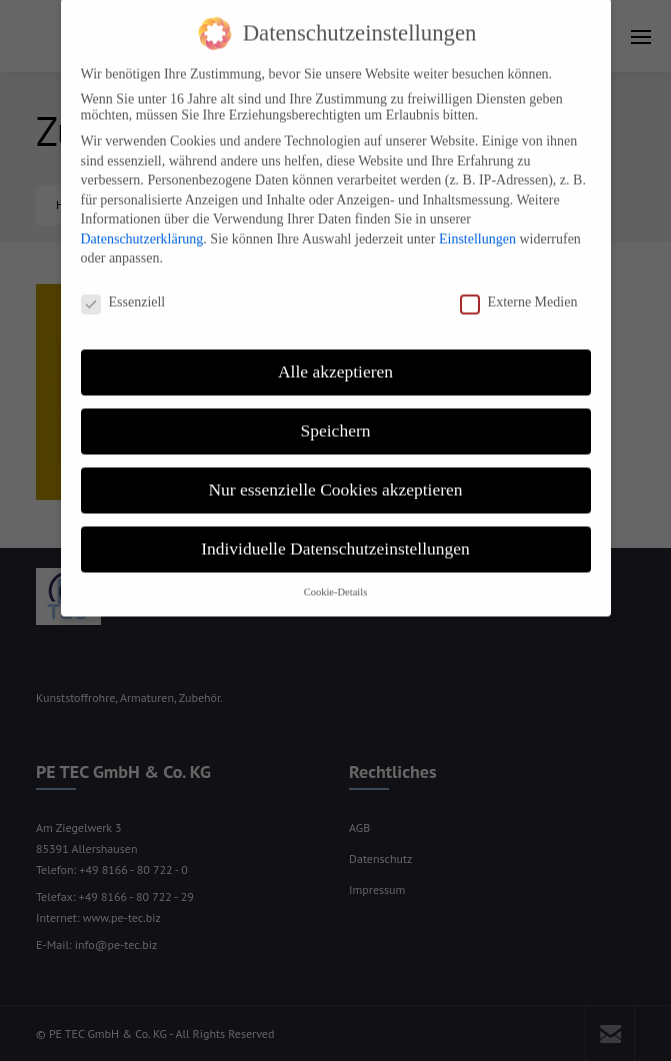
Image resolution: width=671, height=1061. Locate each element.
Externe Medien (519, 286)
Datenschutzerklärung (142, 222)
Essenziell (123, 286)
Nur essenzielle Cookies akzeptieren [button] (335, 473)
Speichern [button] (336, 414)
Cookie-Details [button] (336, 575)
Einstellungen (477, 222)
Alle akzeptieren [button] (335, 355)
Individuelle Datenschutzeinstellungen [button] (335, 532)
